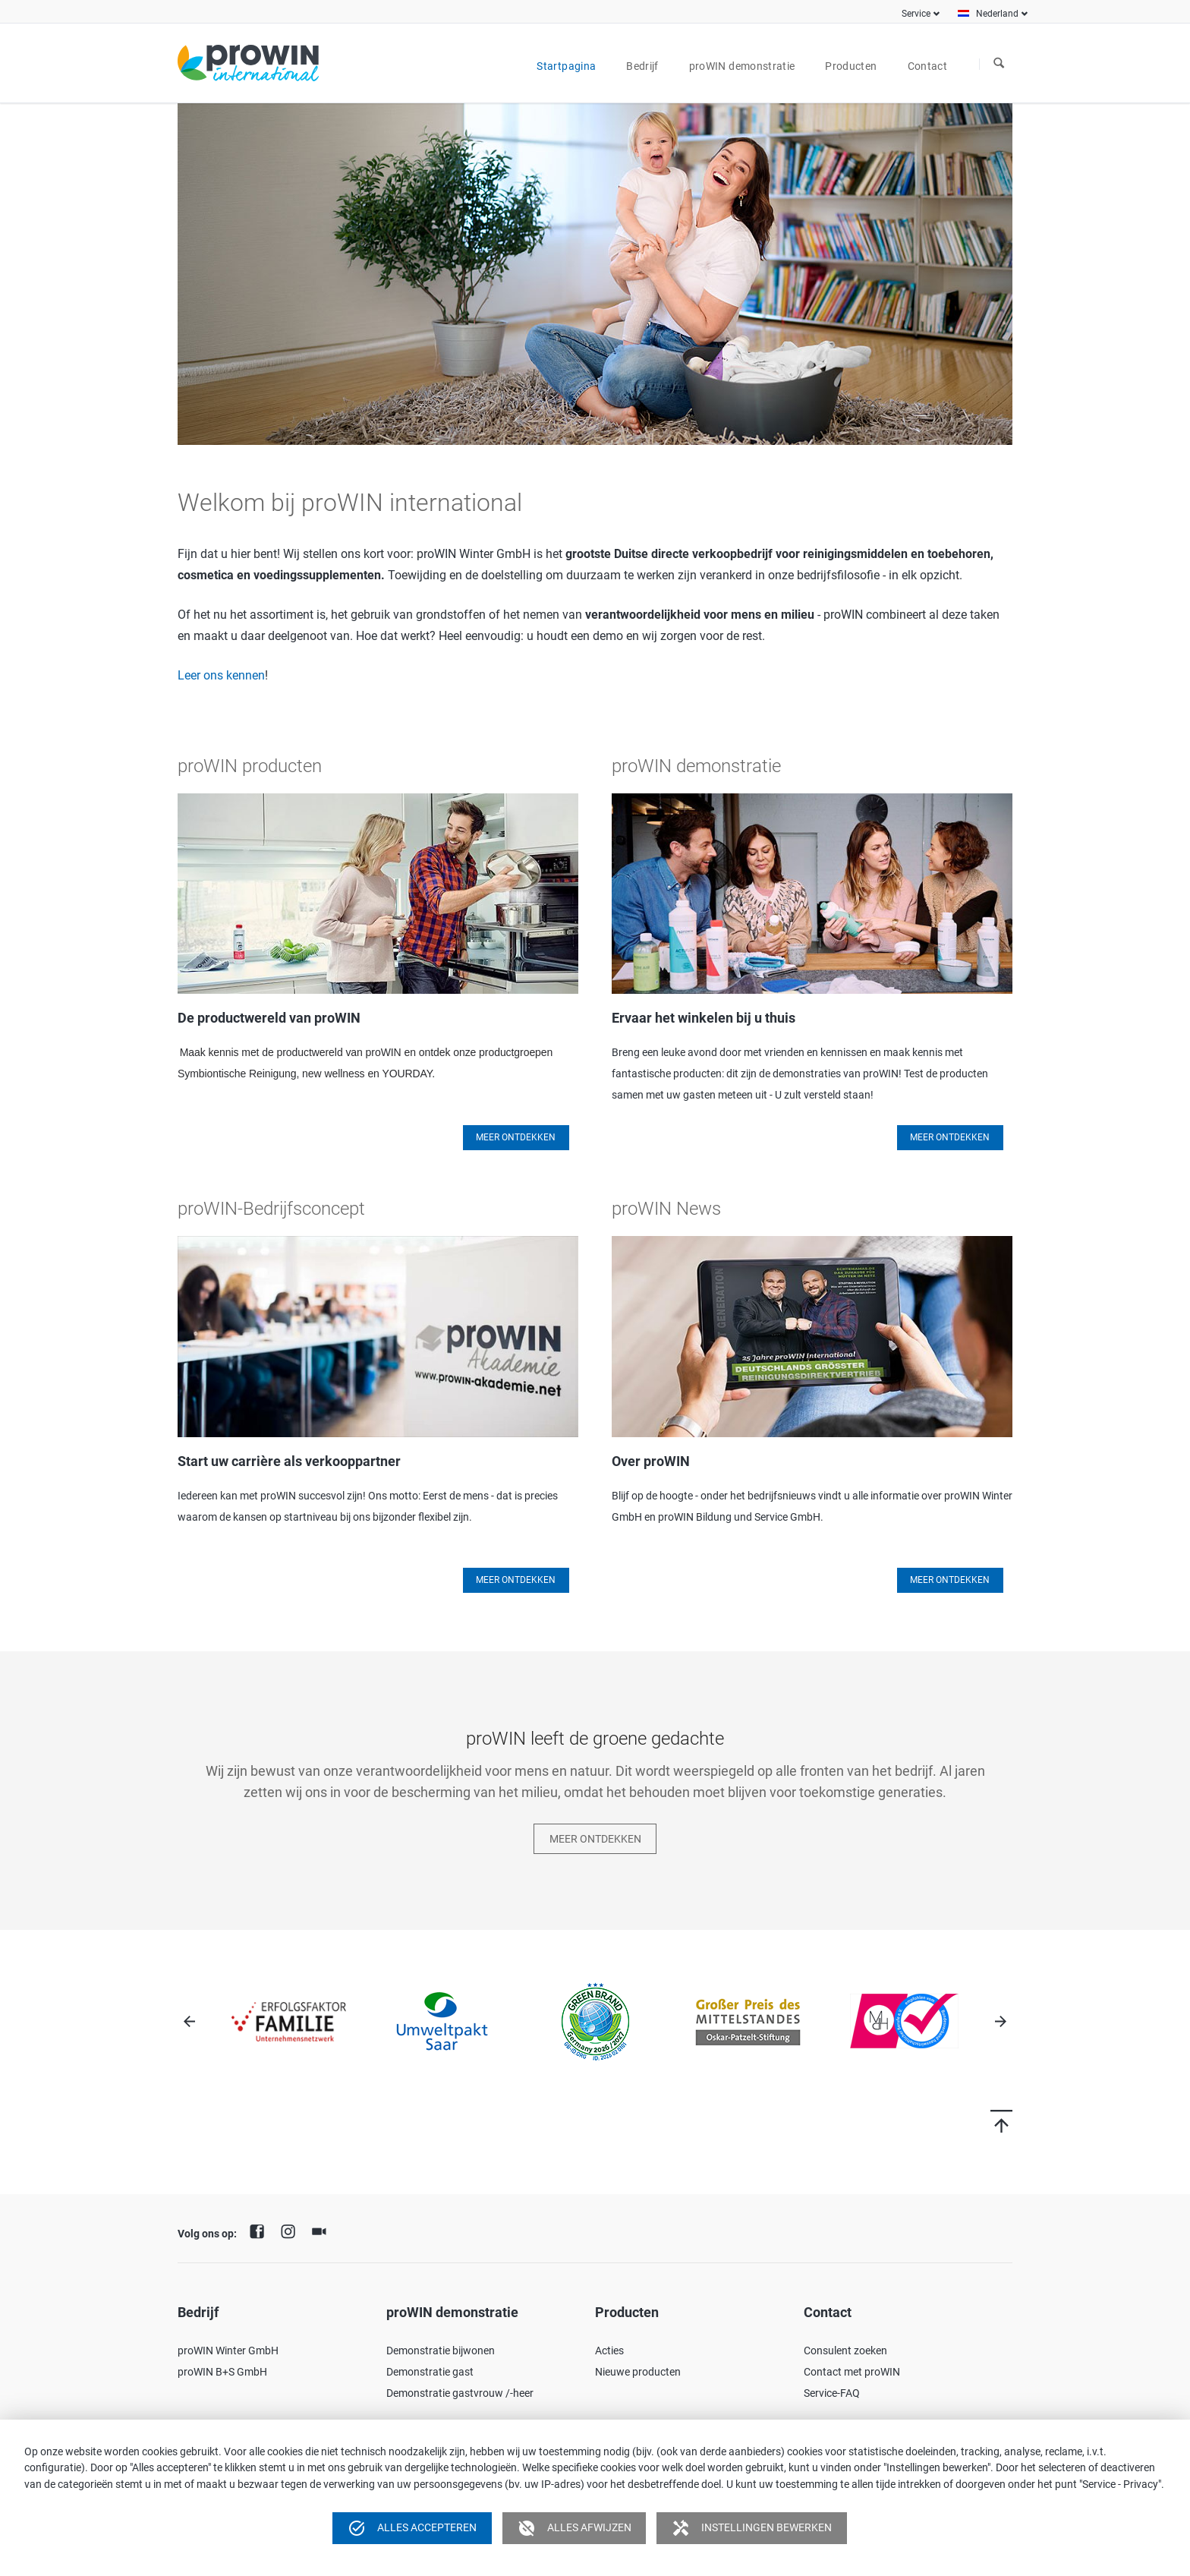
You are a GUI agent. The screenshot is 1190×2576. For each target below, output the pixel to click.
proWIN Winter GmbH (228, 2350)
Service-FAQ (832, 2393)
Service (916, 13)
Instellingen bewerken (752, 2528)
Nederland (997, 13)
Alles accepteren (412, 2528)
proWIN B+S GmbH (222, 2372)
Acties (609, 2350)
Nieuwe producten (638, 2372)
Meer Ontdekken (516, 1137)
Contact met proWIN (852, 2372)
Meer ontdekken (950, 1137)
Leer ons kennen (221, 675)
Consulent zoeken (845, 2350)
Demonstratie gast (430, 2372)
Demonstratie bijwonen (440, 2350)
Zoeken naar (998, 64)
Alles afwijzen (574, 2528)
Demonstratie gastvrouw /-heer (460, 2393)
